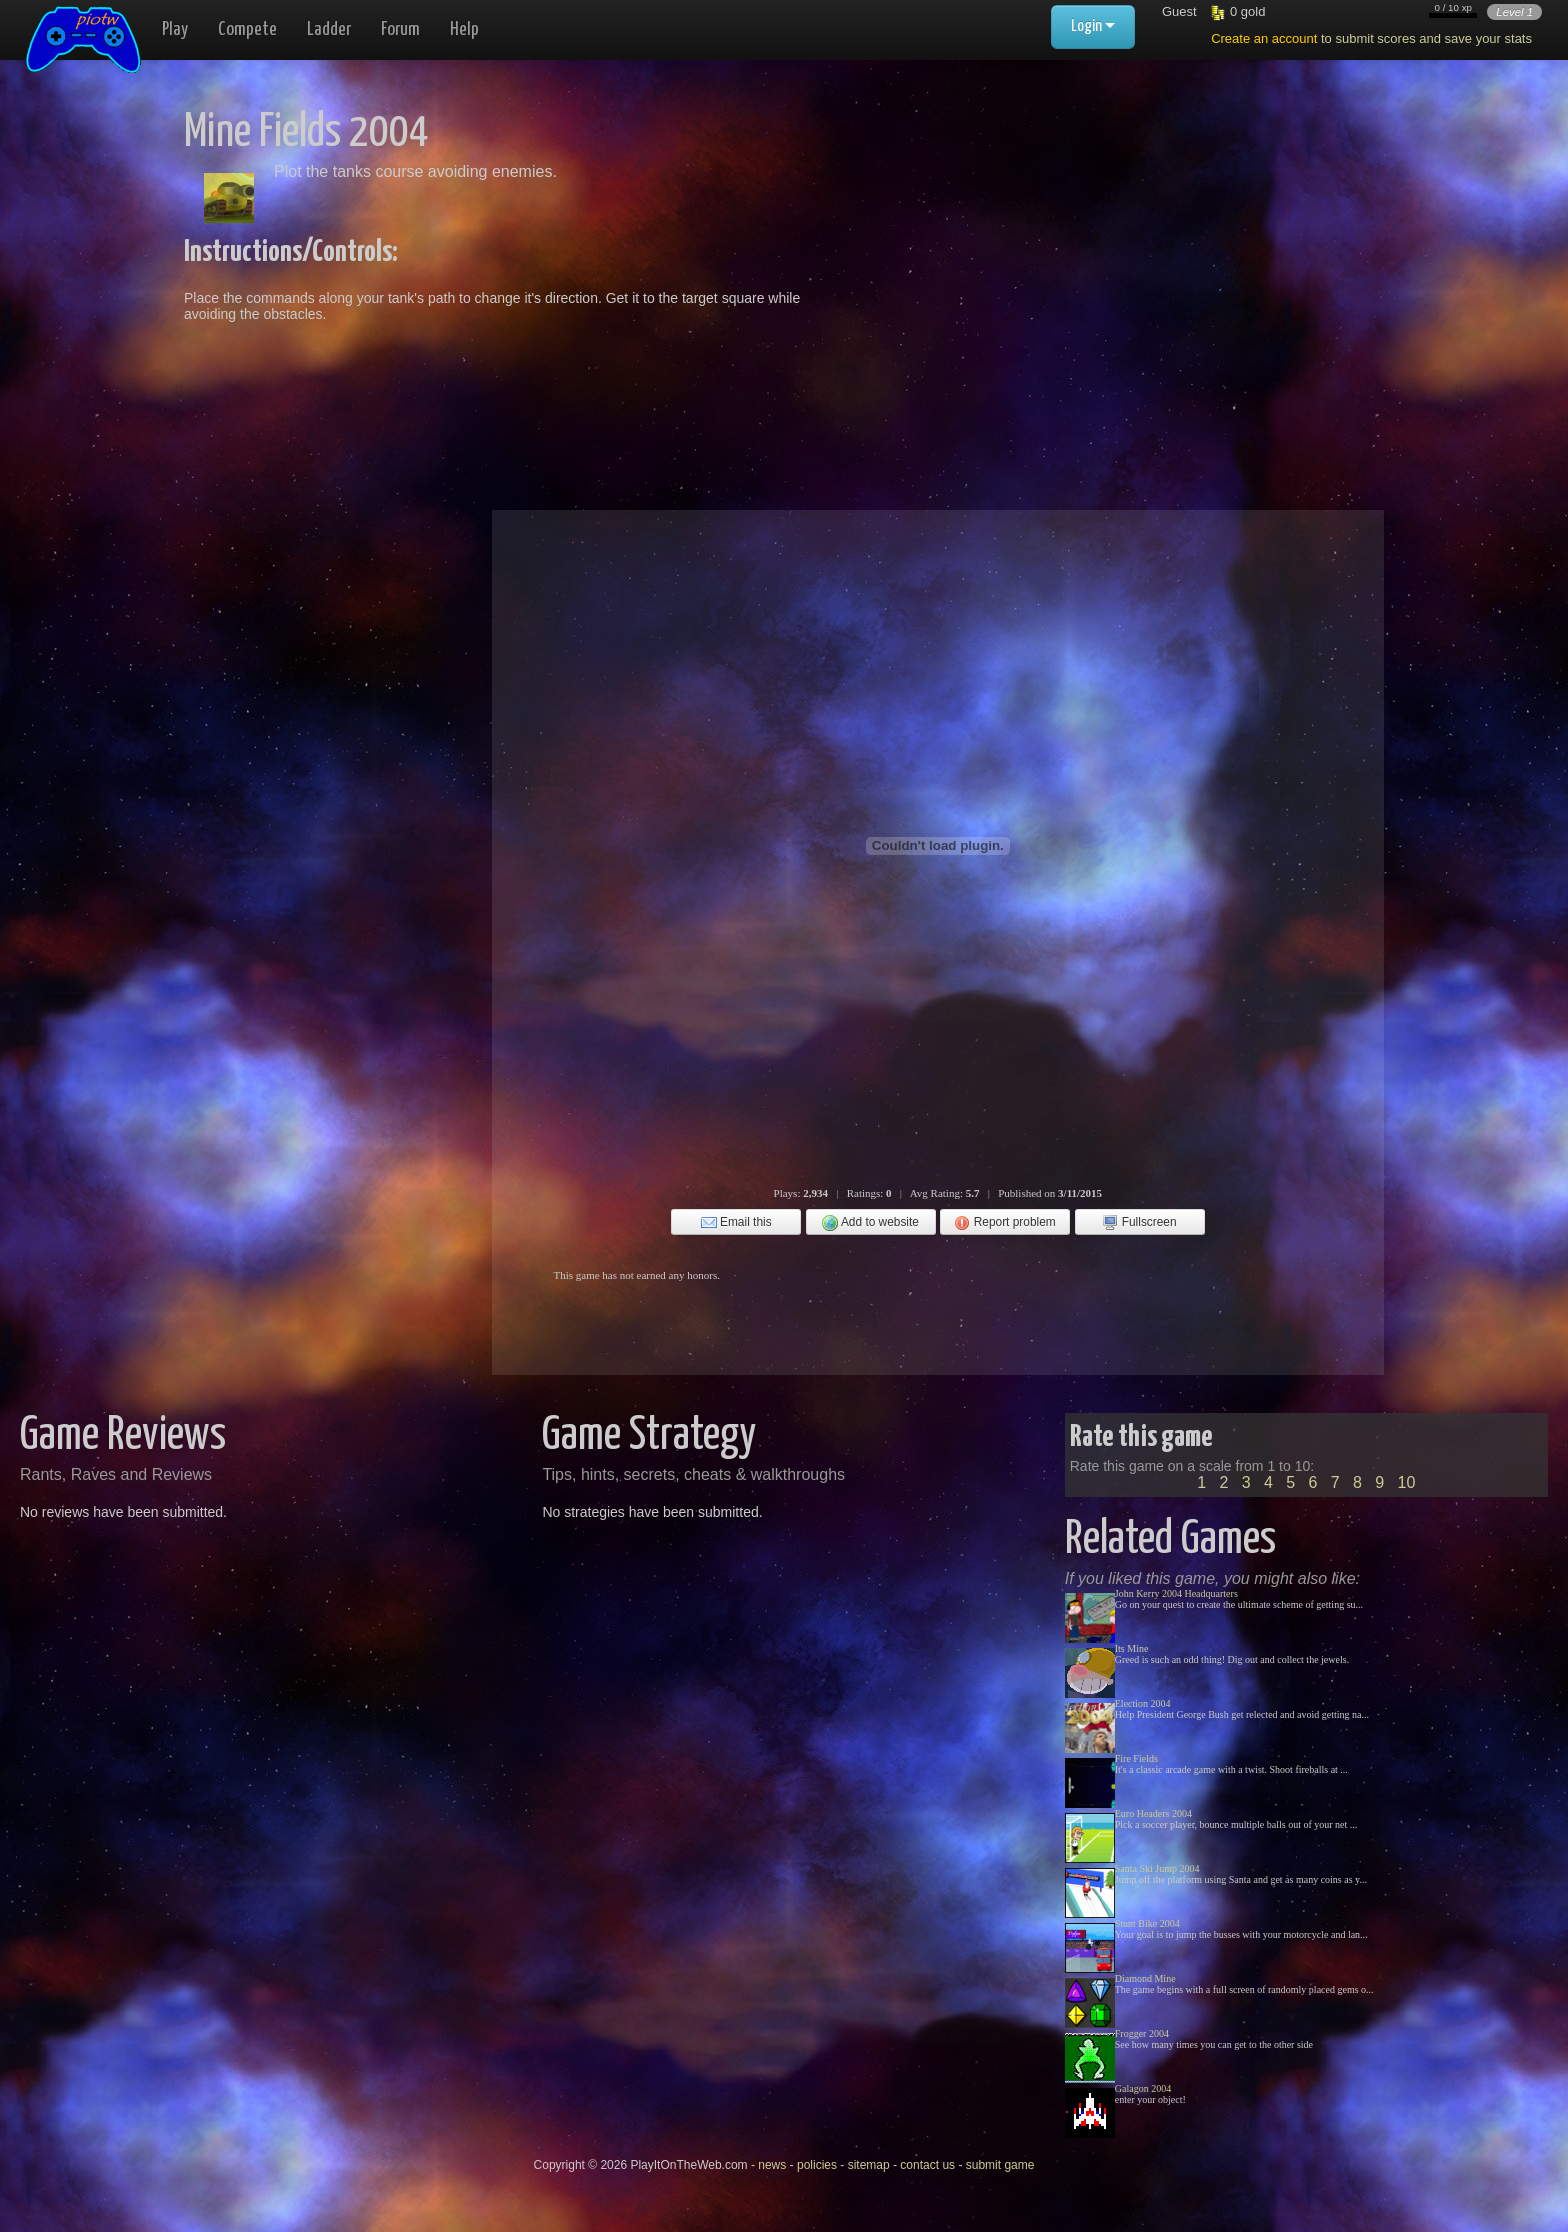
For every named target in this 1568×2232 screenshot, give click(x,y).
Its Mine (1132, 1648)
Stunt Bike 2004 (1147, 1923)
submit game (1000, 2165)
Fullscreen (1139, 1223)
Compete (247, 29)
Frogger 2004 (1142, 2033)
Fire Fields (1136, 1758)
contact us (927, 2165)
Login (1093, 26)
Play (175, 29)
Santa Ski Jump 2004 (1157, 1868)
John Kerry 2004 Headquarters (1176, 1593)
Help (464, 29)
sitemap (869, 2165)
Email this (736, 1223)
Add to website (870, 1223)
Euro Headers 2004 (1153, 1813)
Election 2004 (1143, 1703)
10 (1407, 1482)
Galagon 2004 (1143, 2088)
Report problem (1004, 1223)
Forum (400, 29)
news (772, 2165)
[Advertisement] (1066, 250)
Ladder (329, 29)
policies (817, 2165)
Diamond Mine (1145, 1978)
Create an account (1264, 38)
